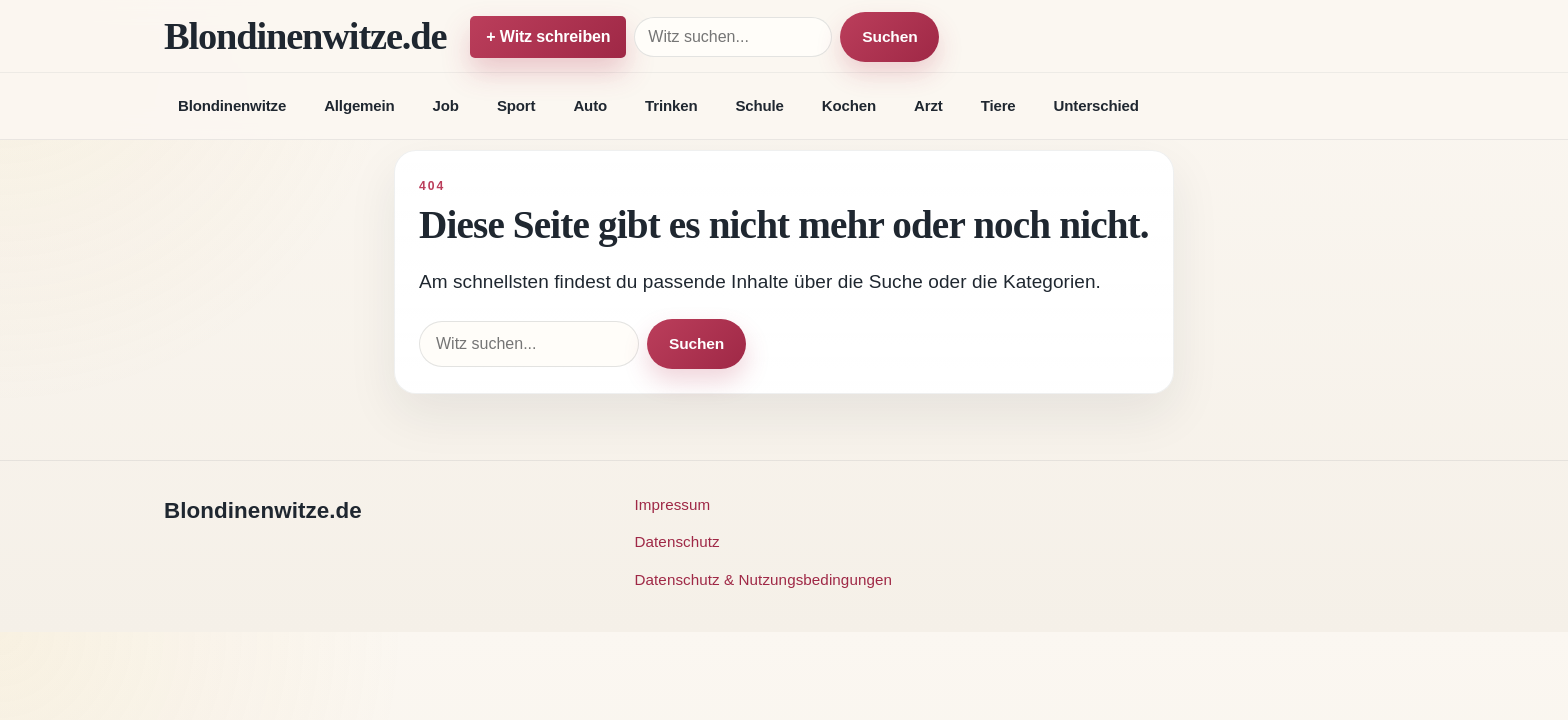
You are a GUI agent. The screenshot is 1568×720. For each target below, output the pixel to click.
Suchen (889, 36)
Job (446, 105)
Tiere (998, 105)
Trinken (671, 105)
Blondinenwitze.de (305, 36)
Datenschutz (677, 541)
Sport (516, 105)
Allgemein (359, 105)
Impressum (673, 504)
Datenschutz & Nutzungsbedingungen (764, 579)
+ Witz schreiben (548, 36)
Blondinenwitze (232, 105)
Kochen (849, 105)
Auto (590, 105)
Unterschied (1096, 105)
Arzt (928, 105)
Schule (759, 105)
